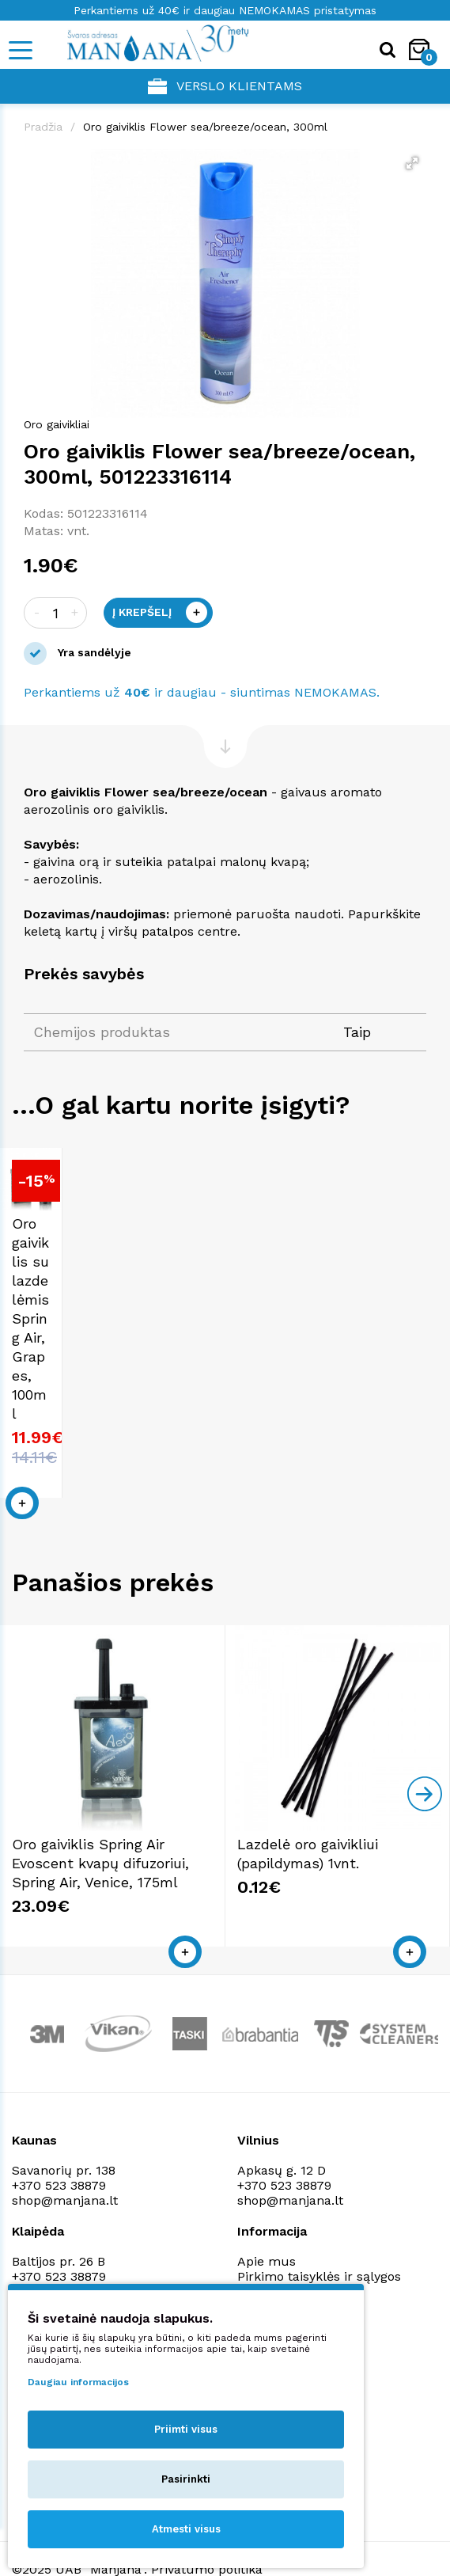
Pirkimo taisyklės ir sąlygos (319, 2246)
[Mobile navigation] (20, 50)
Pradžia (43, 126)
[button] (412, 163)
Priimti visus (185, 2429)
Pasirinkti (185, 2479)
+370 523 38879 (59, 2155)
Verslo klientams (225, 86)
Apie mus (266, 2231)
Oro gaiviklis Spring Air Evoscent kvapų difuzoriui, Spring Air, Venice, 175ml (100, 1833)
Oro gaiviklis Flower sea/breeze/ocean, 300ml (205, 126)
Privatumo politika (293, 2261)
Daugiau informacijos (78, 2382)
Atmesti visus (186, 2529)
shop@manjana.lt (65, 2170)
